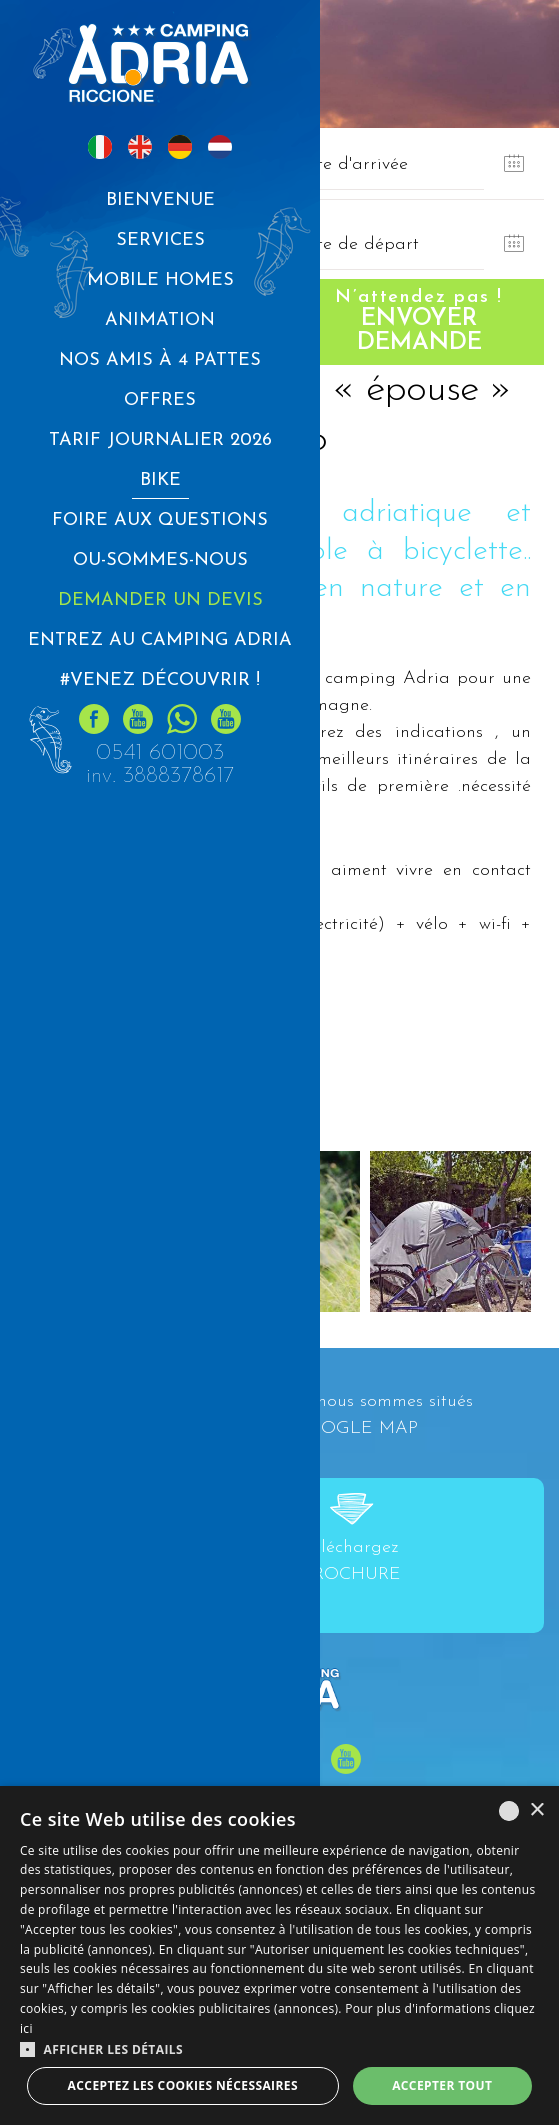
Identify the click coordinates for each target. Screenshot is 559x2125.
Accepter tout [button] (442, 2085)
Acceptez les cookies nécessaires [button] (183, 2085)
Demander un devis (160, 600)
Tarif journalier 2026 (160, 440)
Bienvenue (160, 200)
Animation (160, 320)
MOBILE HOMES (160, 280)
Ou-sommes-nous (160, 560)
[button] (279, 2049)
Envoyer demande (420, 321)
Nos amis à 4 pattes (160, 360)
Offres (160, 400)
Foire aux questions (160, 520)
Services (160, 240)
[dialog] (279, 1955)
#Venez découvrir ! (160, 680)
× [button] (536, 1810)
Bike (160, 480)
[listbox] (509, 1811)
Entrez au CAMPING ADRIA (160, 640)
